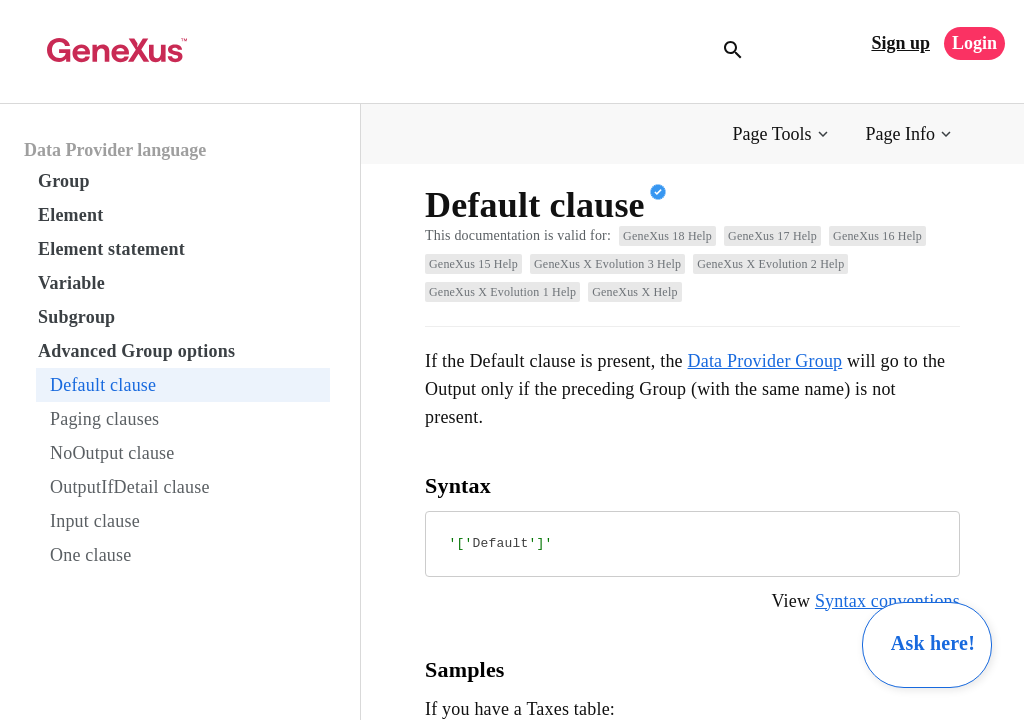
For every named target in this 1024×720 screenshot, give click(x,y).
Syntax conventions (887, 601)
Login (974, 43)
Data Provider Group (765, 361)
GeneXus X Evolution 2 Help (770, 264)
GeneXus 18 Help (667, 236)
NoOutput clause (112, 453)
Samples (465, 669)
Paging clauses (104, 419)
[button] (782, 134)
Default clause (103, 385)
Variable (71, 283)
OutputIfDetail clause (130, 487)
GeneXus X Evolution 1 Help (502, 292)
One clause (90, 555)
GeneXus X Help (634, 292)
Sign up (900, 43)
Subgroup (76, 317)
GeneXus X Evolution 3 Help (607, 264)
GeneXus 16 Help (877, 236)
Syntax (458, 485)
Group (64, 181)
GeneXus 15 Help (473, 264)
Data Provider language (115, 150)
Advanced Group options (136, 351)
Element (70, 215)
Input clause (95, 521)
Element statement (111, 249)
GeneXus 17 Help (772, 236)
